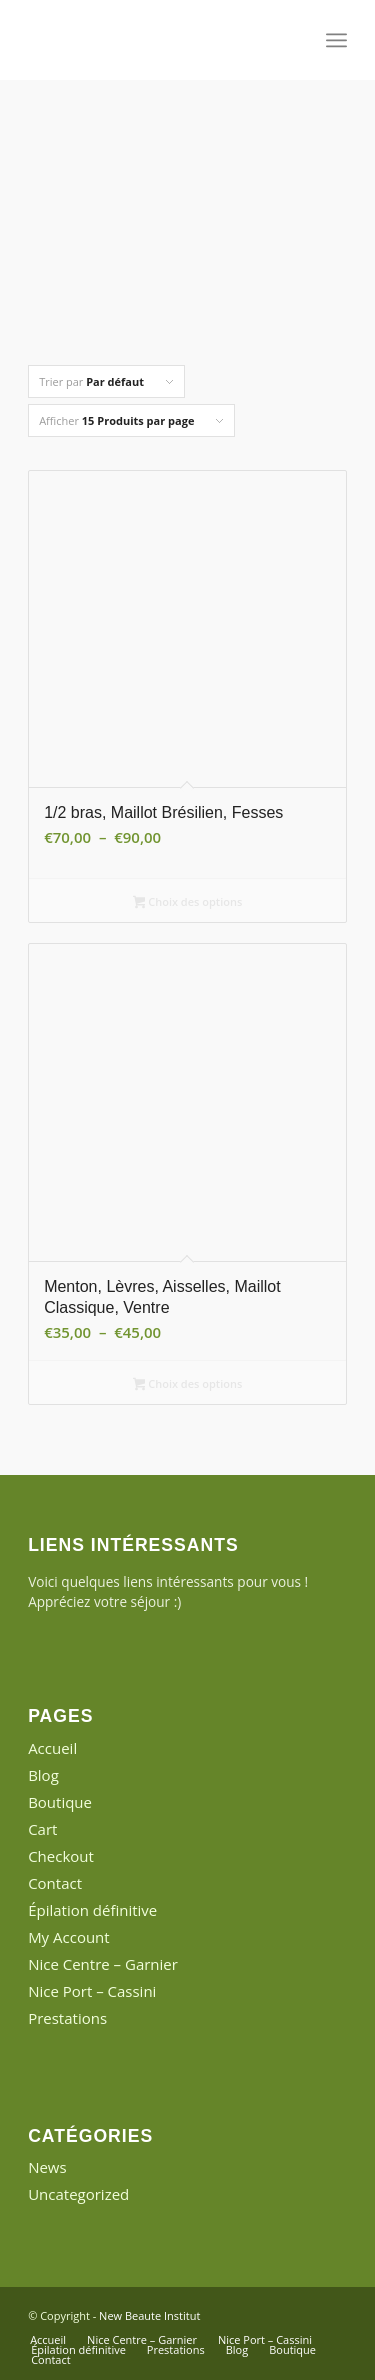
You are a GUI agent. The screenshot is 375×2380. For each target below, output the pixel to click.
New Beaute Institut (149, 2315)
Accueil (52, 1748)
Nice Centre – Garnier (103, 1964)
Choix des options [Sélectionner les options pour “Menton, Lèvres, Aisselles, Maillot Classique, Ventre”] (188, 1385)
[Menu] (336, 40)
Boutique (60, 1802)
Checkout (61, 1856)
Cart (42, 1829)
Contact (55, 1883)
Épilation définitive (92, 1910)
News (47, 2167)
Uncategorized (78, 2194)
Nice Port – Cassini (92, 1991)
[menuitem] (336, 40)
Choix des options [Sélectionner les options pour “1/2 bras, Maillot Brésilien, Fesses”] (188, 903)
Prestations (67, 2018)
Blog (43, 1775)
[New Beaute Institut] (155, 40)
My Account (69, 1937)
